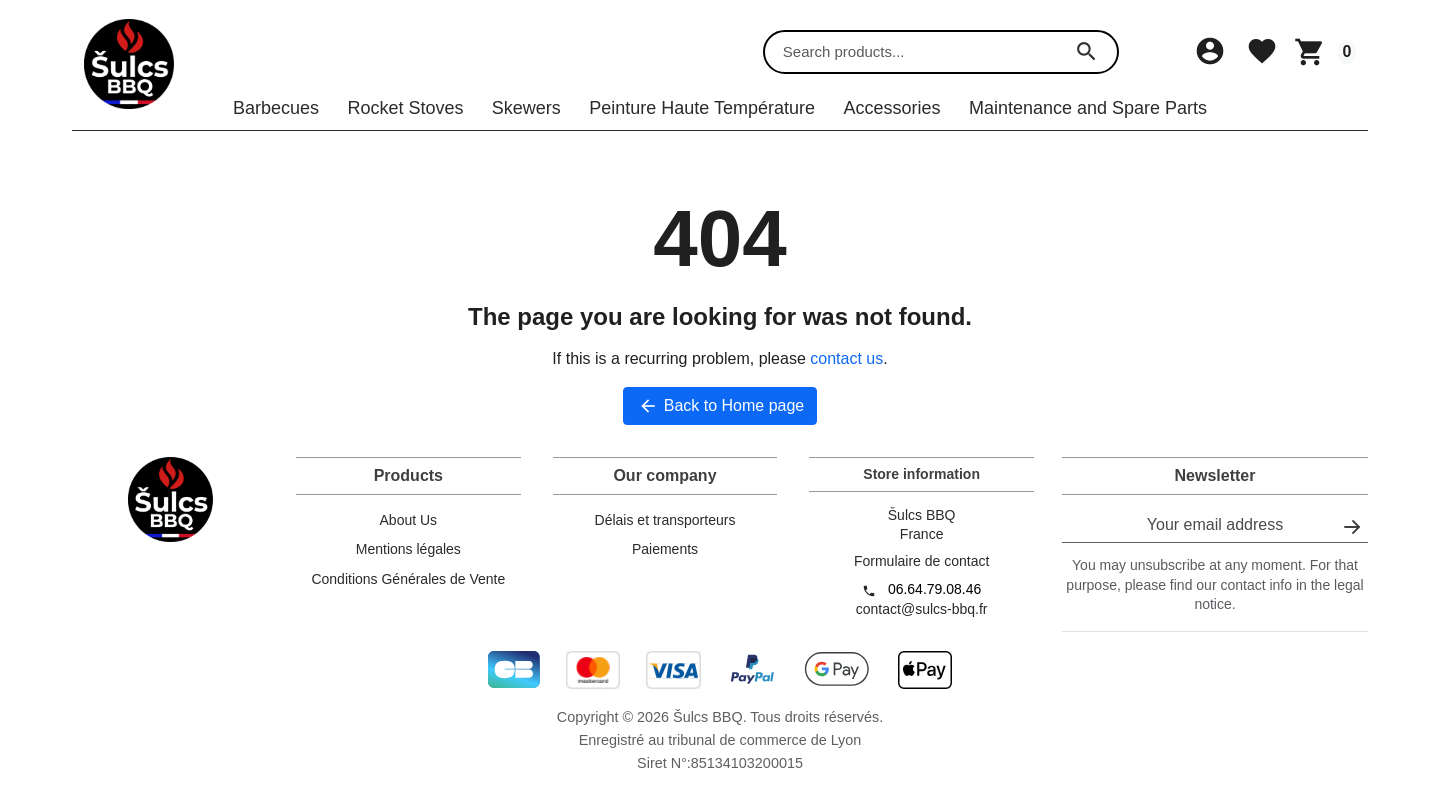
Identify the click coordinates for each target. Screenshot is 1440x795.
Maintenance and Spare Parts (1088, 120)
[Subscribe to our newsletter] (1352, 539)
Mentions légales (408, 562)
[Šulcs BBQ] (129, 59)
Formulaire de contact (921, 574)
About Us (409, 532)
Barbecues (276, 120)
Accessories (891, 120)
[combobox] (924, 59)
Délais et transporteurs (665, 532)
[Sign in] (1212, 58)
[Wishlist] (1262, 58)
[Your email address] (1215, 538)
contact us (846, 371)
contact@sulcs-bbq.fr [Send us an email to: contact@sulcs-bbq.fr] (922, 622)
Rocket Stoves (405, 120)
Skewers (526, 120)
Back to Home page (720, 419)
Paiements (665, 562)
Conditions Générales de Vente (408, 592)
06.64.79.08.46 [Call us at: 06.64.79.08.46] (934, 602)
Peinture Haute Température (702, 120)
